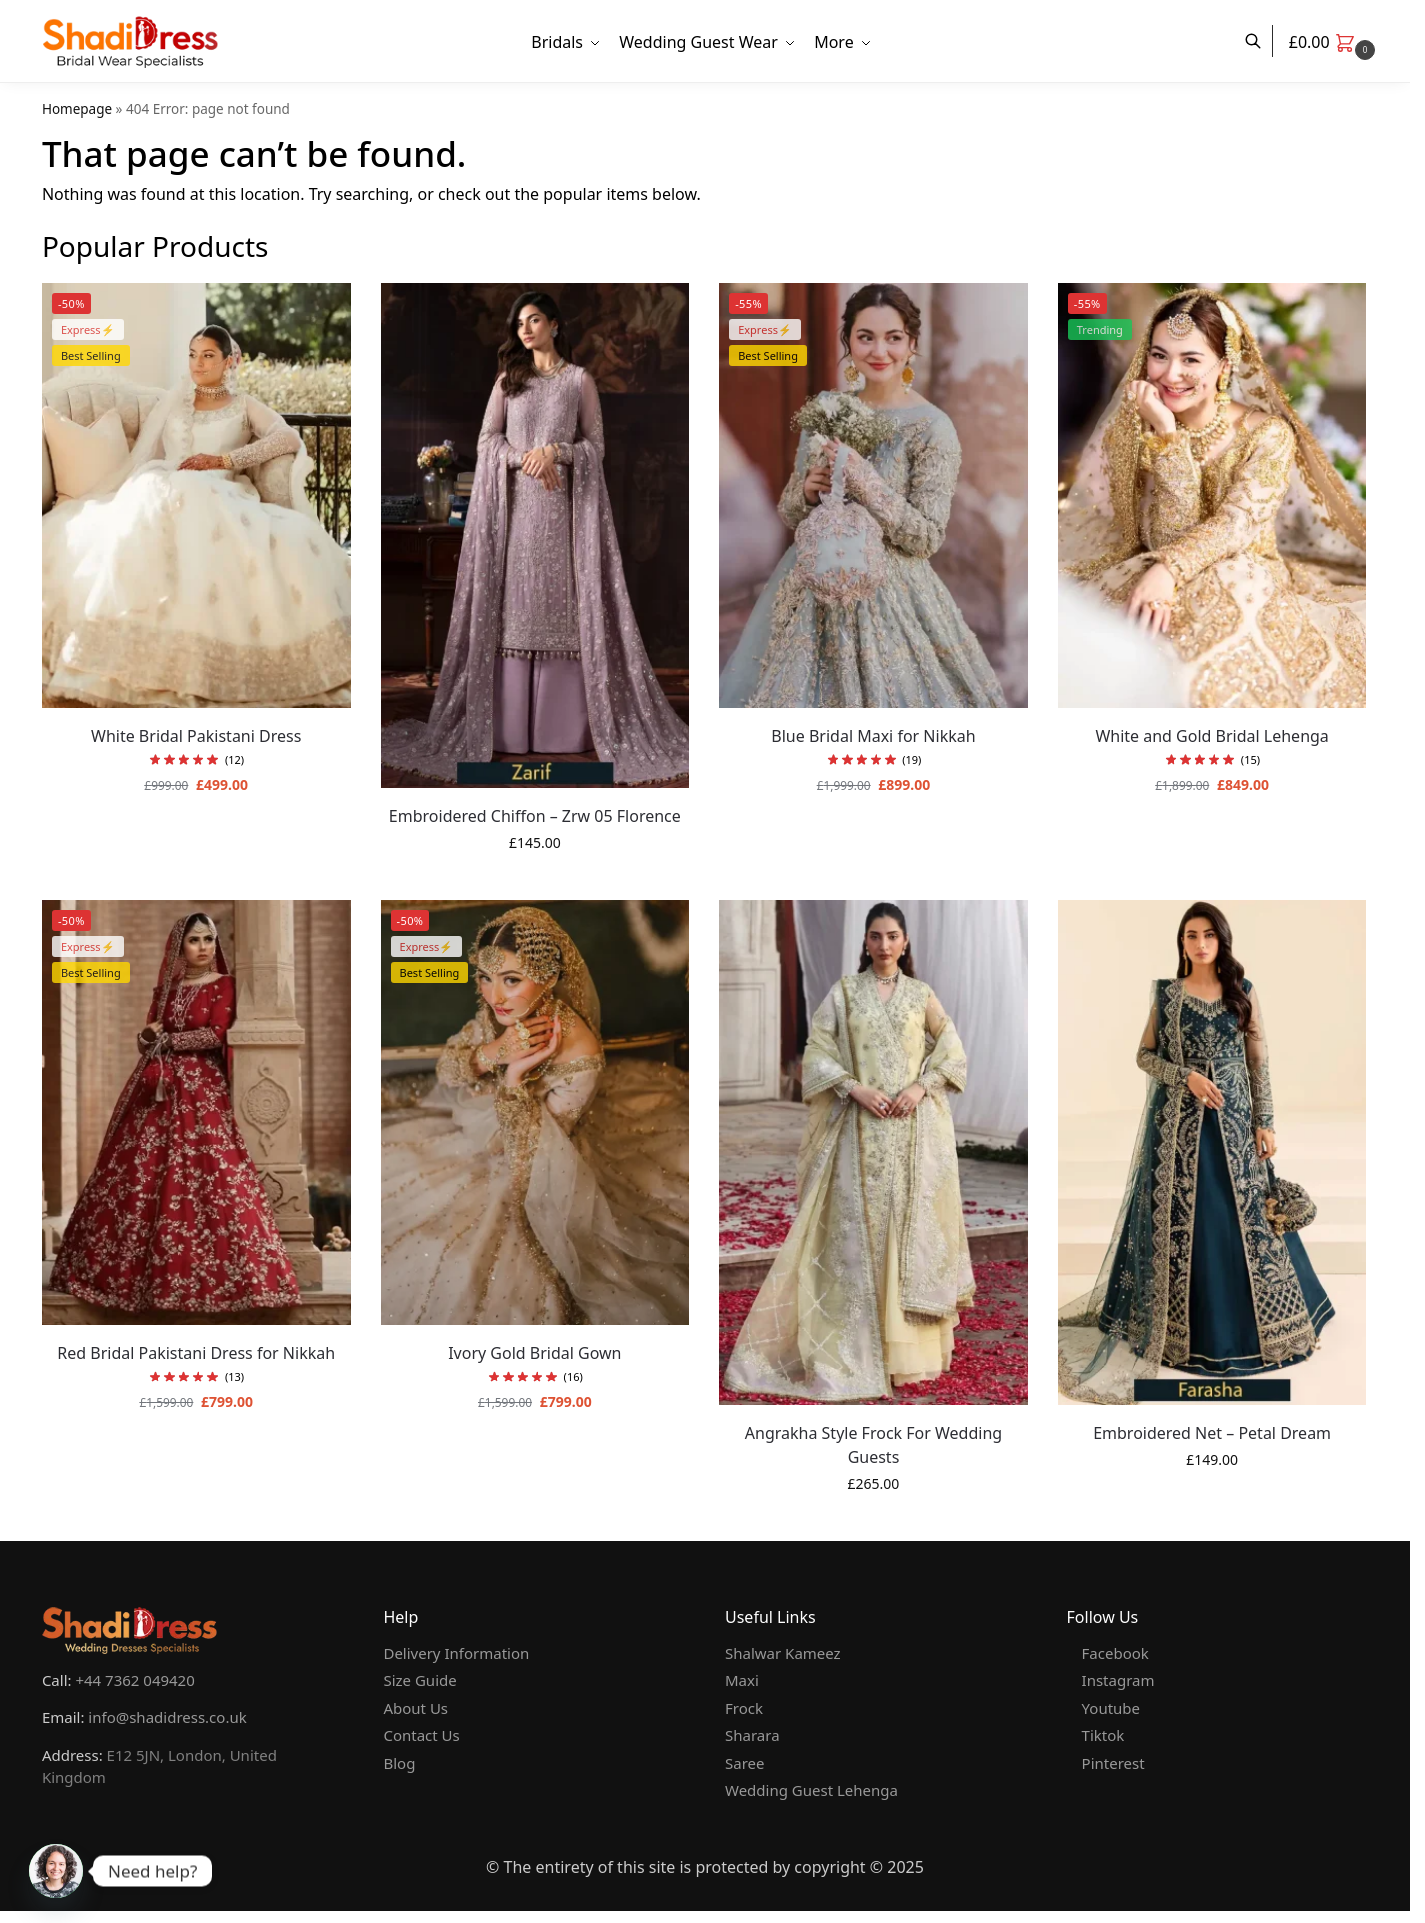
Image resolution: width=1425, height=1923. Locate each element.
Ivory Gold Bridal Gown (534, 1353)
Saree (744, 1763)
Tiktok (1103, 1735)
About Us (415, 1708)
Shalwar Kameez (783, 1653)
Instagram (1118, 1680)
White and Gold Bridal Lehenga (1211, 736)
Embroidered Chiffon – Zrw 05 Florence (535, 816)
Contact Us (421, 1735)
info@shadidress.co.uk (167, 1717)
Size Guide (419, 1680)
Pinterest (1113, 1763)
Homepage (77, 109)
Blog (399, 1763)
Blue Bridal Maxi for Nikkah (873, 736)
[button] (1334, 42)
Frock (744, 1708)
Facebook (1115, 1653)
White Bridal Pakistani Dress (196, 736)
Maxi (742, 1680)
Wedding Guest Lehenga (811, 1790)
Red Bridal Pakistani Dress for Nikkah (196, 1353)
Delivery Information (456, 1653)
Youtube (1111, 1708)
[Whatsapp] (56, 1871)
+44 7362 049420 (134, 1680)
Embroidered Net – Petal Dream (1212, 1433)
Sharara (752, 1735)
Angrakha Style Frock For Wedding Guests (873, 1445)
